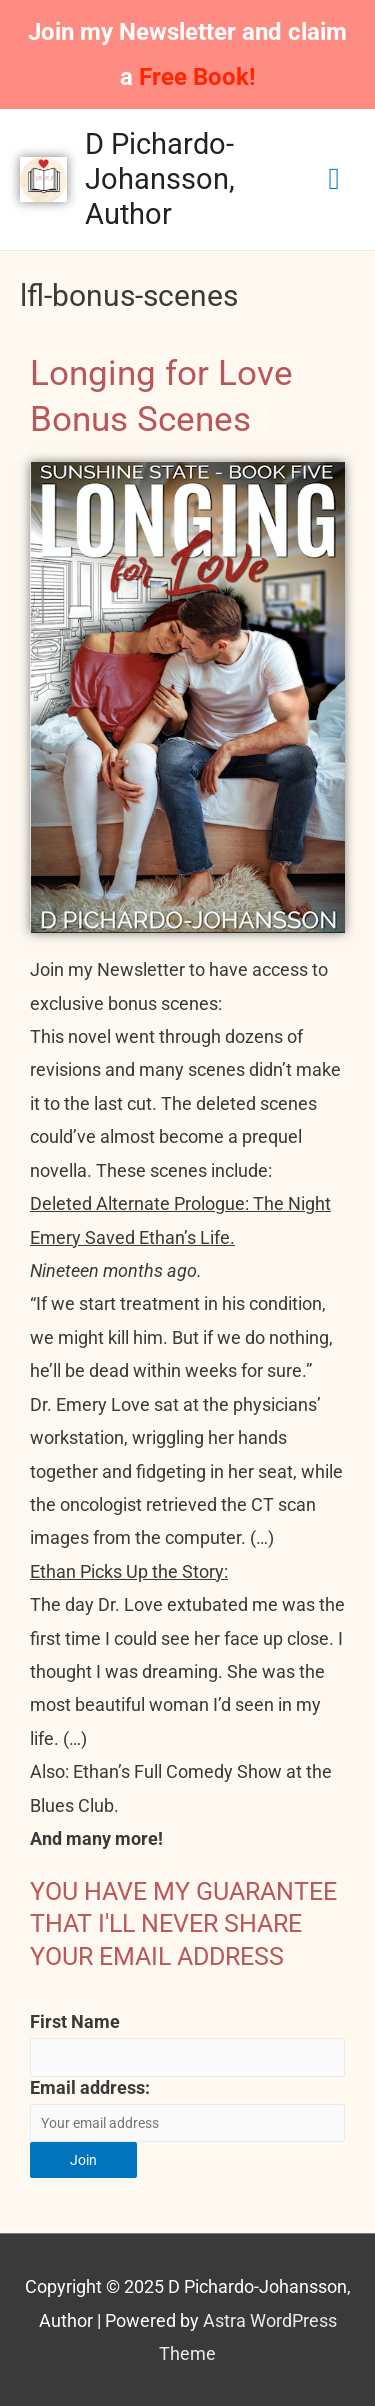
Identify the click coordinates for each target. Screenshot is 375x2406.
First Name (75, 2021)
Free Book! (197, 77)
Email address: (90, 2087)
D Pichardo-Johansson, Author (160, 179)
